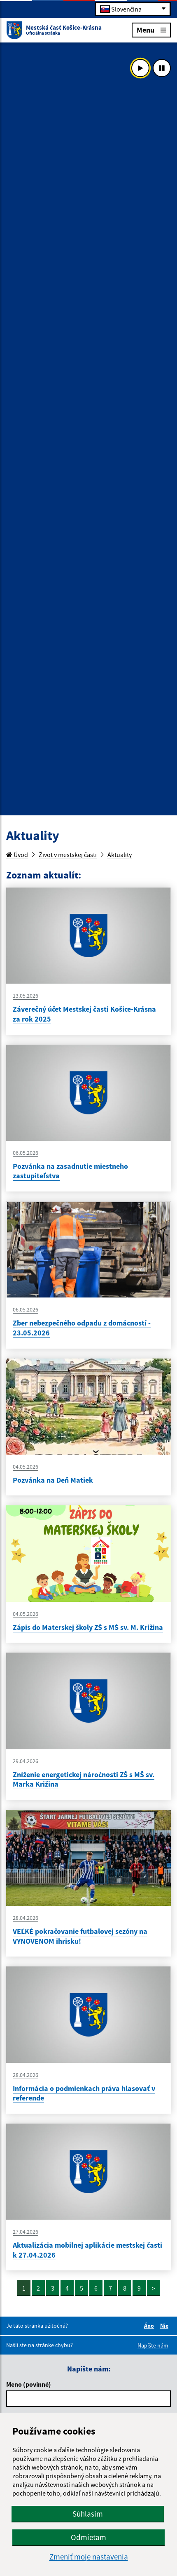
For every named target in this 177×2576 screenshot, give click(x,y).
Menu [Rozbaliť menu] (151, 29)
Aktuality (119, 854)
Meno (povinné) (28, 2384)
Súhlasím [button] (87, 2514)
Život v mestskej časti (68, 854)
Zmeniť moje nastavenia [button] (88, 2557)
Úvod (17, 854)
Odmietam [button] (88, 2537)
